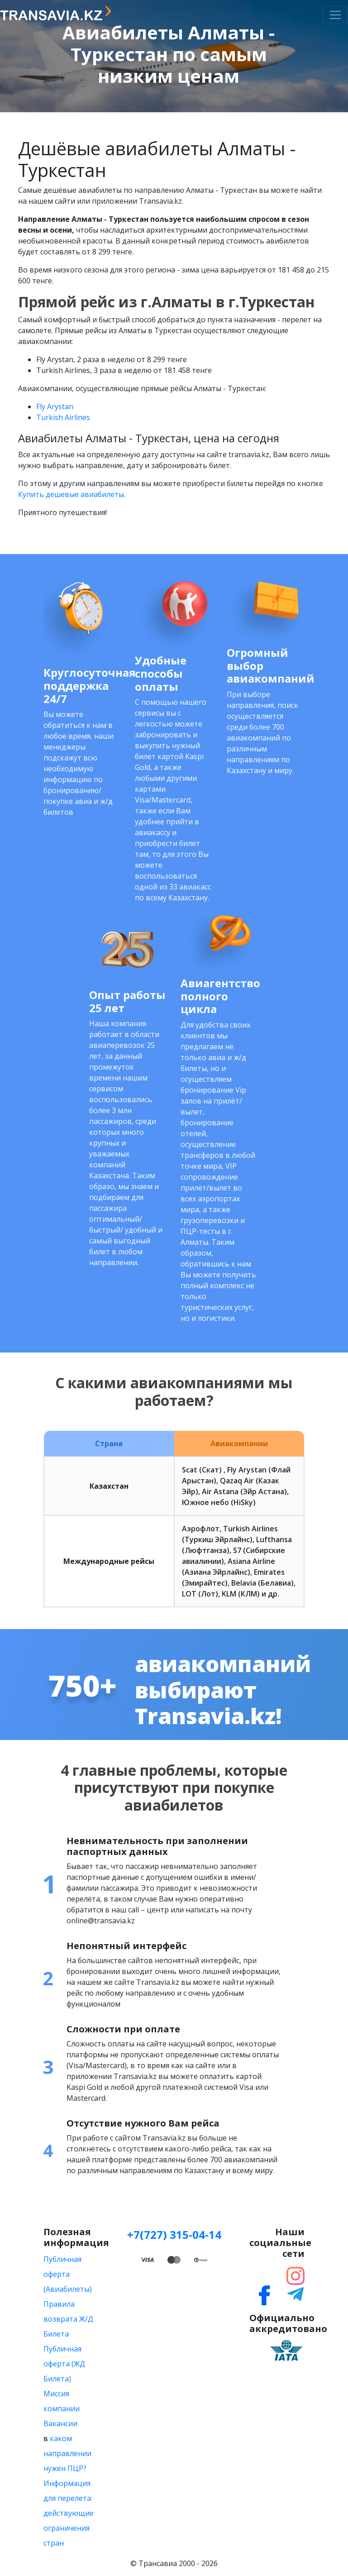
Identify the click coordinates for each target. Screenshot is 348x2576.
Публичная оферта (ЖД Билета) (64, 2364)
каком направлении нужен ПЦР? (67, 2453)
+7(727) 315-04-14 (174, 2234)
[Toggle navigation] (335, 15)
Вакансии (60, 2423)
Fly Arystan (54, 406)
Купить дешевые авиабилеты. (71, 494)
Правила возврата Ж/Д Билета (68, 2319)
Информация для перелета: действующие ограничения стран (68, 2513)
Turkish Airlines (64, 417)
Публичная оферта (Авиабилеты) (67, 2274)
